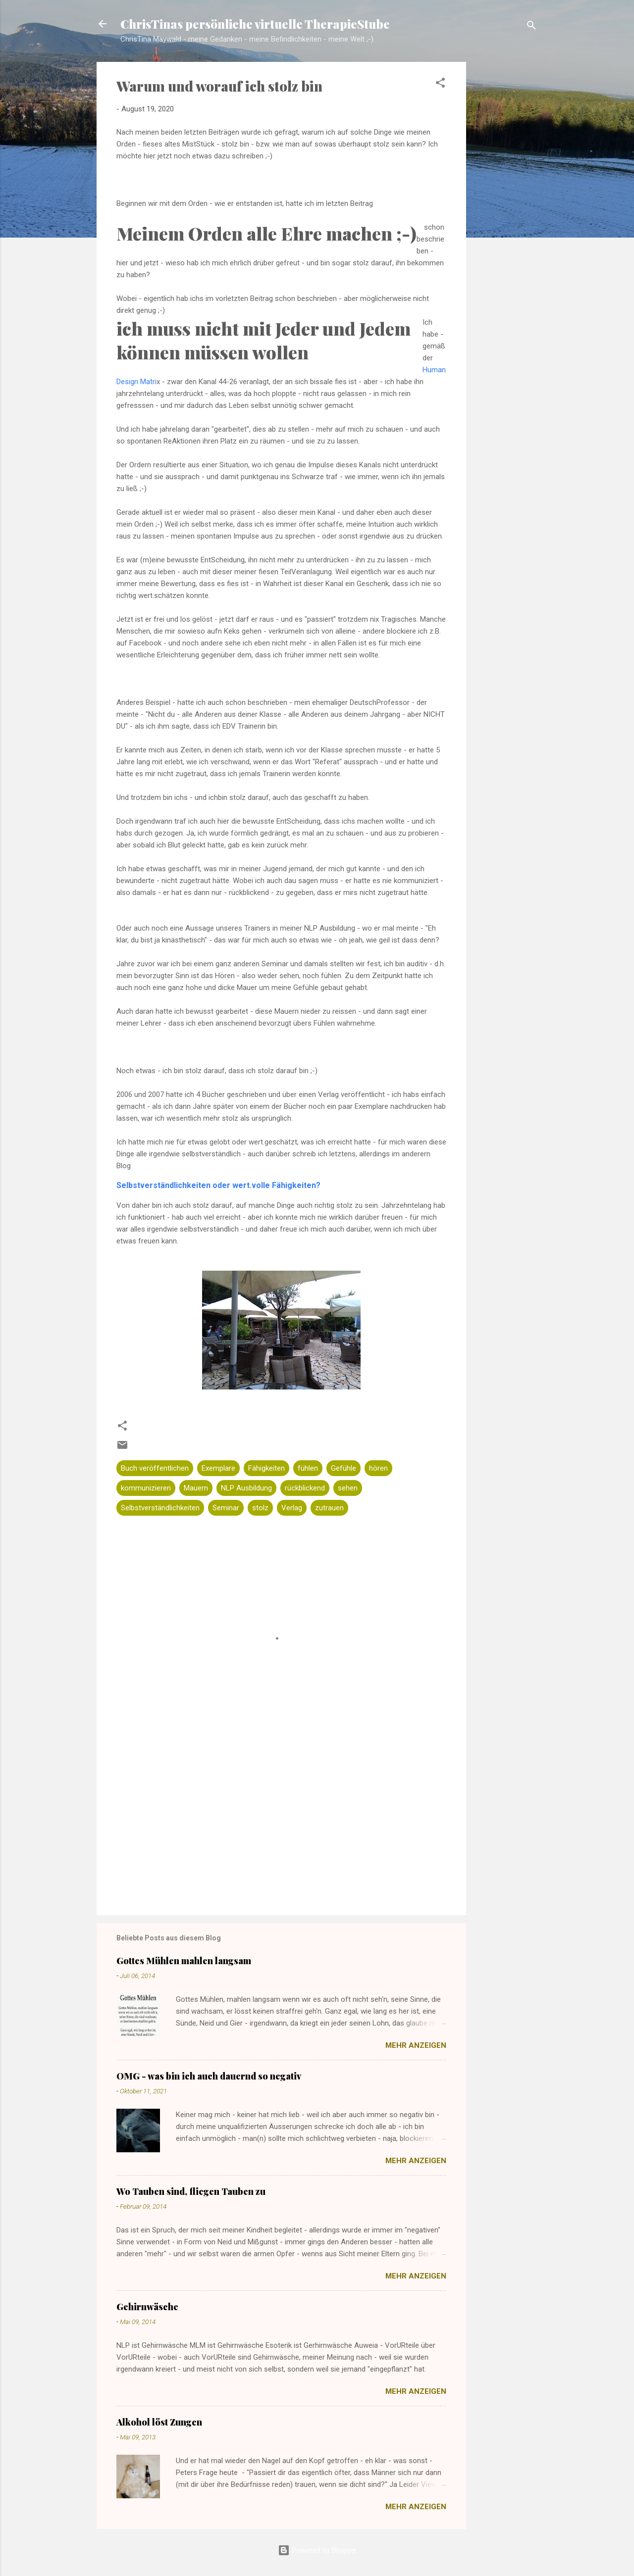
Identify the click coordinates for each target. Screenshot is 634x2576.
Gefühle (343, 1468)
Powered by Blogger (317, 2550)
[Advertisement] (505, 218)
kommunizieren (146, 1488)
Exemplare (218, 1468)
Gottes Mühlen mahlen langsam (183, 1961)
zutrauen (329, 1507)
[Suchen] (531, 27)
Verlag (291, 1507)
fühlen (308, 1468)
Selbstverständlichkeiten (160, 1507)
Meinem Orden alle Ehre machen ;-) (266, 233)
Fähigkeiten (266, 1468)
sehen (348, 1488)
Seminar (225, 1507)
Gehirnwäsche (147, 2307)
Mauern (196, 1488)
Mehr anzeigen (415, 2045)
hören (378, 1468)
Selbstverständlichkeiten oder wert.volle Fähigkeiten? (218, 1185)
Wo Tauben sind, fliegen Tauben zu (190, 2191)
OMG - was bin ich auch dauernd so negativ (208, 2076)
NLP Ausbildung (246, 1488)
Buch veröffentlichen (155, 1468)
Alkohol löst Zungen (159, 2422)
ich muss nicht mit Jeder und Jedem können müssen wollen (263, 340)
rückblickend (305, 1488)
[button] (440, 84)
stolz (260, 1507)
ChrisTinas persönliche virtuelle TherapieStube (255, 24)
